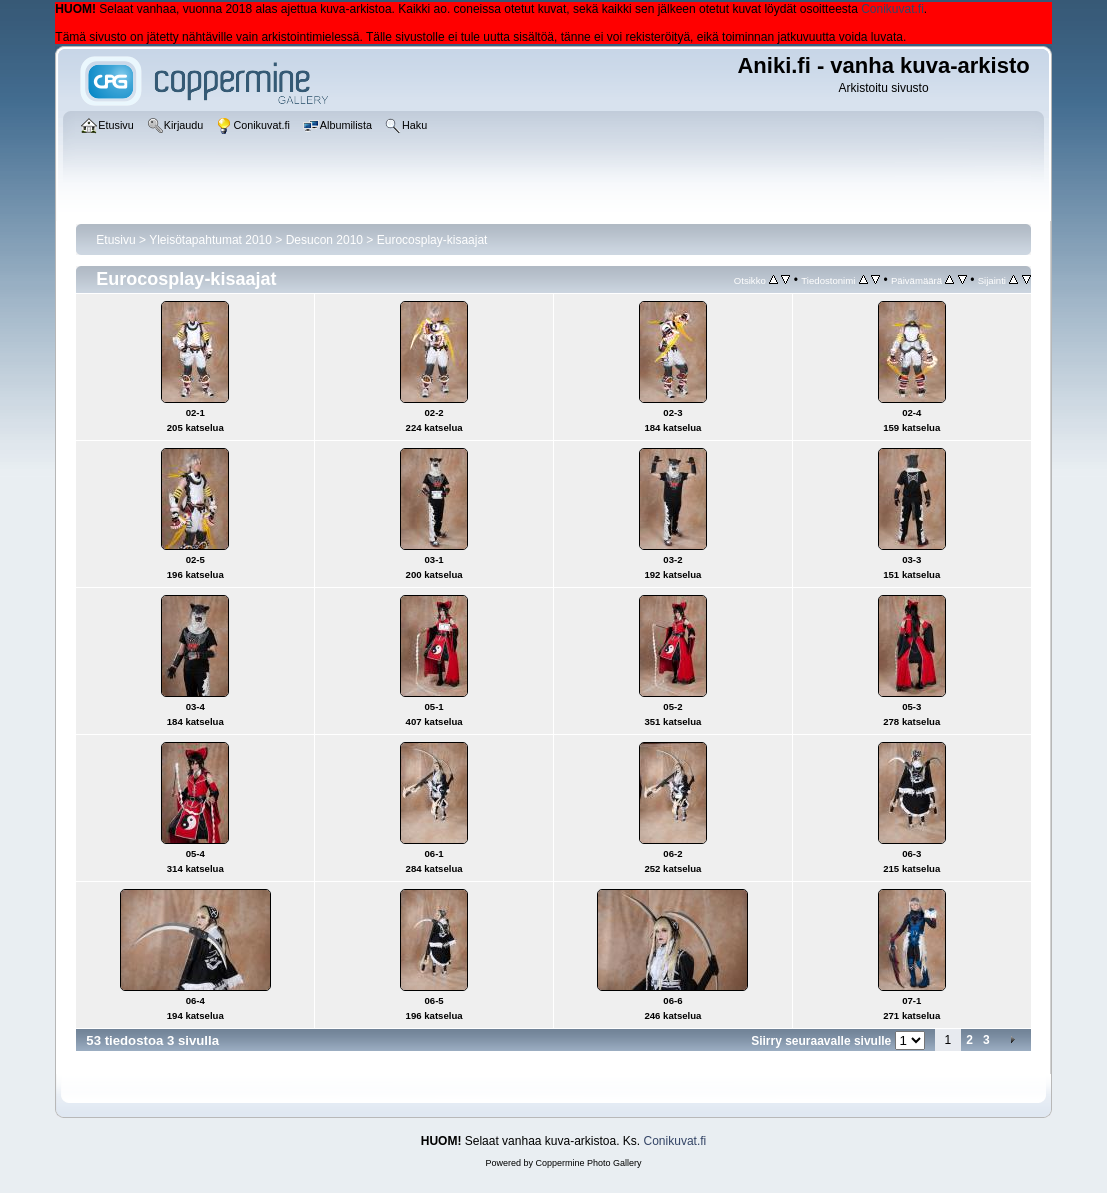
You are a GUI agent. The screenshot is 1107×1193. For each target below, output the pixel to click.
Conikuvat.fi (892, 9)
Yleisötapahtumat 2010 (210, 240)
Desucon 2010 (324, 240)
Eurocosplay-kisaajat (432, 240)
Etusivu (115, 240)
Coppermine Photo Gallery (588, 1163)
